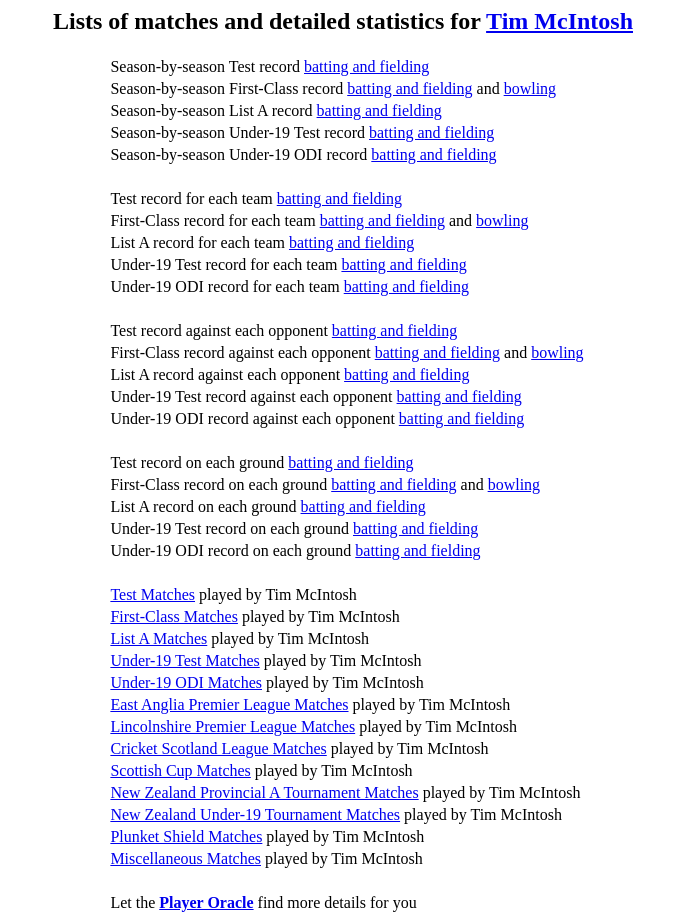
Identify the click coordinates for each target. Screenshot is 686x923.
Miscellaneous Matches (185, 858)
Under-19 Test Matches (184, 660)
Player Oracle (206, 902)
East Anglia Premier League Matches (229, 704)
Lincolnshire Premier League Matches (232, 726)
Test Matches (152, 594)
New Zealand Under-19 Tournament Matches (255, 814)
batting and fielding (366, 66)
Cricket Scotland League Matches (218, 748)
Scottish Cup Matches (180, 770)
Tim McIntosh (559, 21)
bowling (530, 88)
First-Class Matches (174, 616)
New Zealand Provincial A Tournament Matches (264, 792)
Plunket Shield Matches (186, 836)
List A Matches (158, 638)
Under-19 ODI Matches (186, 682)
